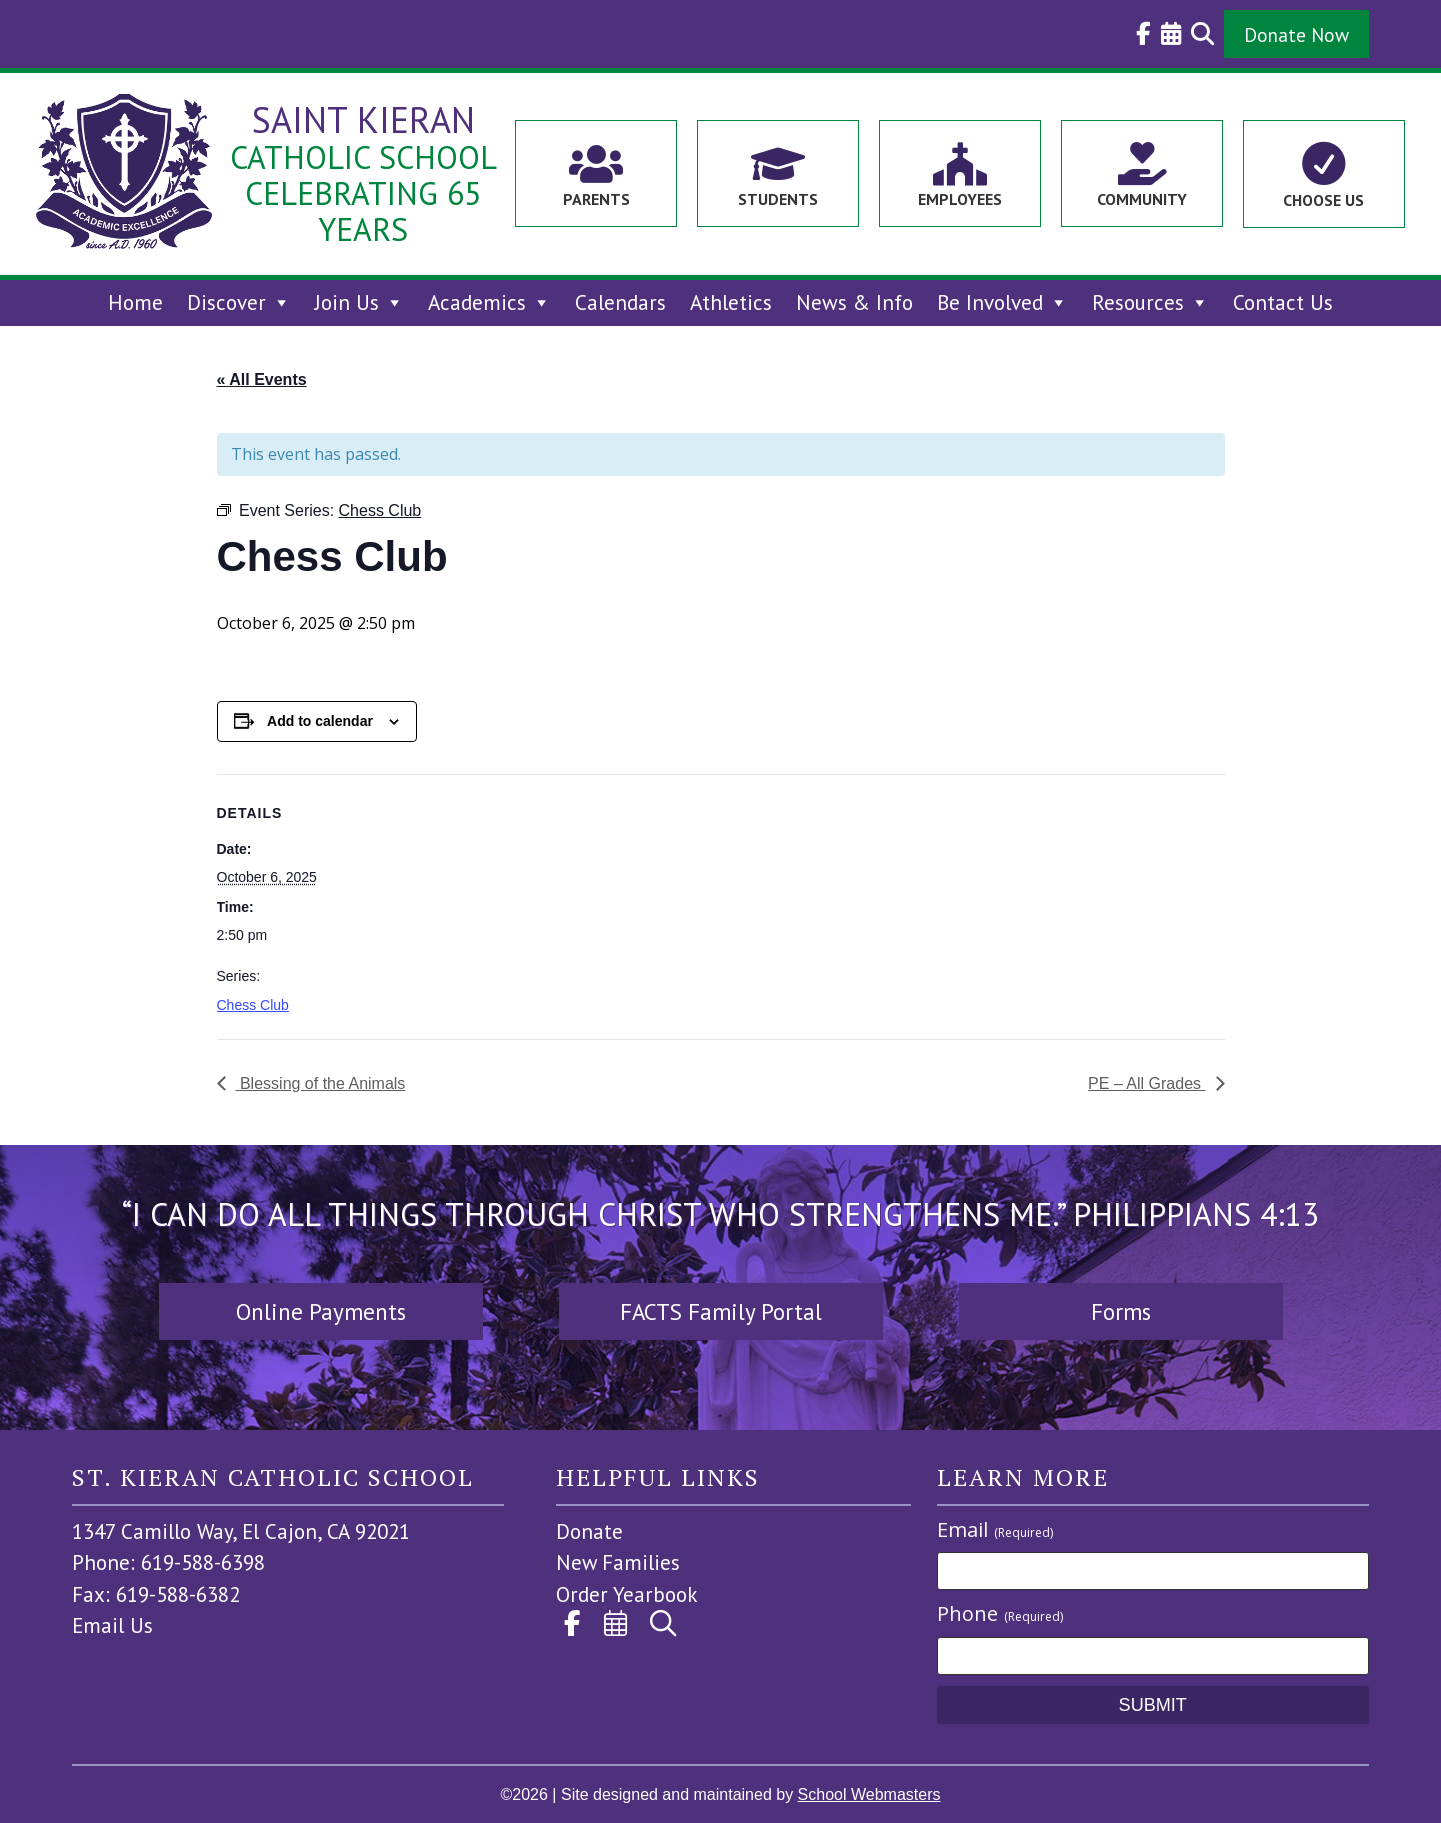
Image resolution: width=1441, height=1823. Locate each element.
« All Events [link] (262, 379)
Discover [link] (239, 302)
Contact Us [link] (1283, 302)
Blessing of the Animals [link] (321, 1083)
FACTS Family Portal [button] (721, 1311)
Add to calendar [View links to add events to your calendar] (320, 721)
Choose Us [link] (1323, 200)
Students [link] (778, 199)
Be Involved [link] (1002, 302)
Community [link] (1142, 199)
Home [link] (135, 302)
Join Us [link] (359, 302)
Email (995, 1529)
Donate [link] (589, 1531)
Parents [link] (596, 199)
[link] (1138, 34)
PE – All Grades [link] (1146, 1083)
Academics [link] (489, 302)
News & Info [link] (854, 302)
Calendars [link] (620, 302)
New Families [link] (618, 1562)
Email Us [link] (112, 1625)
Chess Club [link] (253, 1005)
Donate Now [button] (1296, 34)
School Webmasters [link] (869, 1794)
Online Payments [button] (321, 1311)
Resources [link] (1150, 302)
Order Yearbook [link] (627, 1594)
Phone (1000, 1613)
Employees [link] (960, 199)
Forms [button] (1121, 1311)
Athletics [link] (731, 302)
